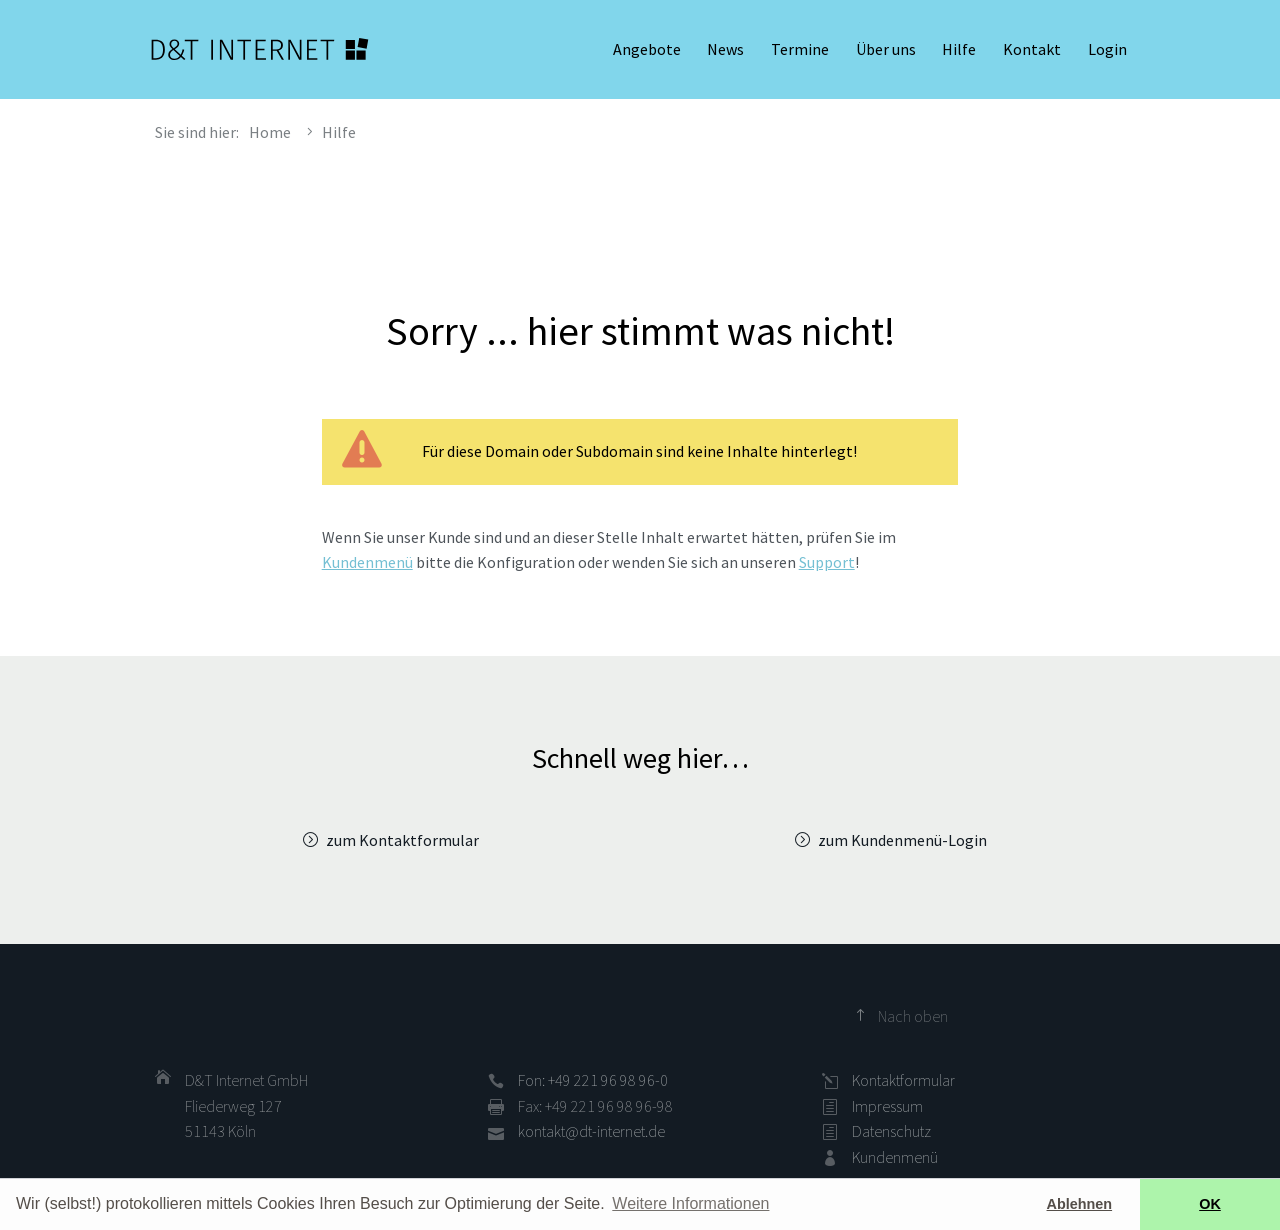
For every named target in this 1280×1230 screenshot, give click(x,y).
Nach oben (913, 1016)
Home (270, 132)
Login (1107, 50)
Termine (800, 50)
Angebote (647, 50)
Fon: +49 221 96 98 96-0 (593, 1080)
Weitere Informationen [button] (690, 1203)
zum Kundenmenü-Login (902, 840)
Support (827, 562)
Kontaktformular (903, 1080)
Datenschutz (891, 1131)
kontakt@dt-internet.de (591, 1131)
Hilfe (959, 50)
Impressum (887, 1106)
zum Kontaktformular (402, 840)
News (725, 50)
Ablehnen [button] (1080, 1204)
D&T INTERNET (260, 50)
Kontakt (1032, 50)
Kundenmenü (367, 562)
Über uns (886, 50)
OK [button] (1210, 1204)
